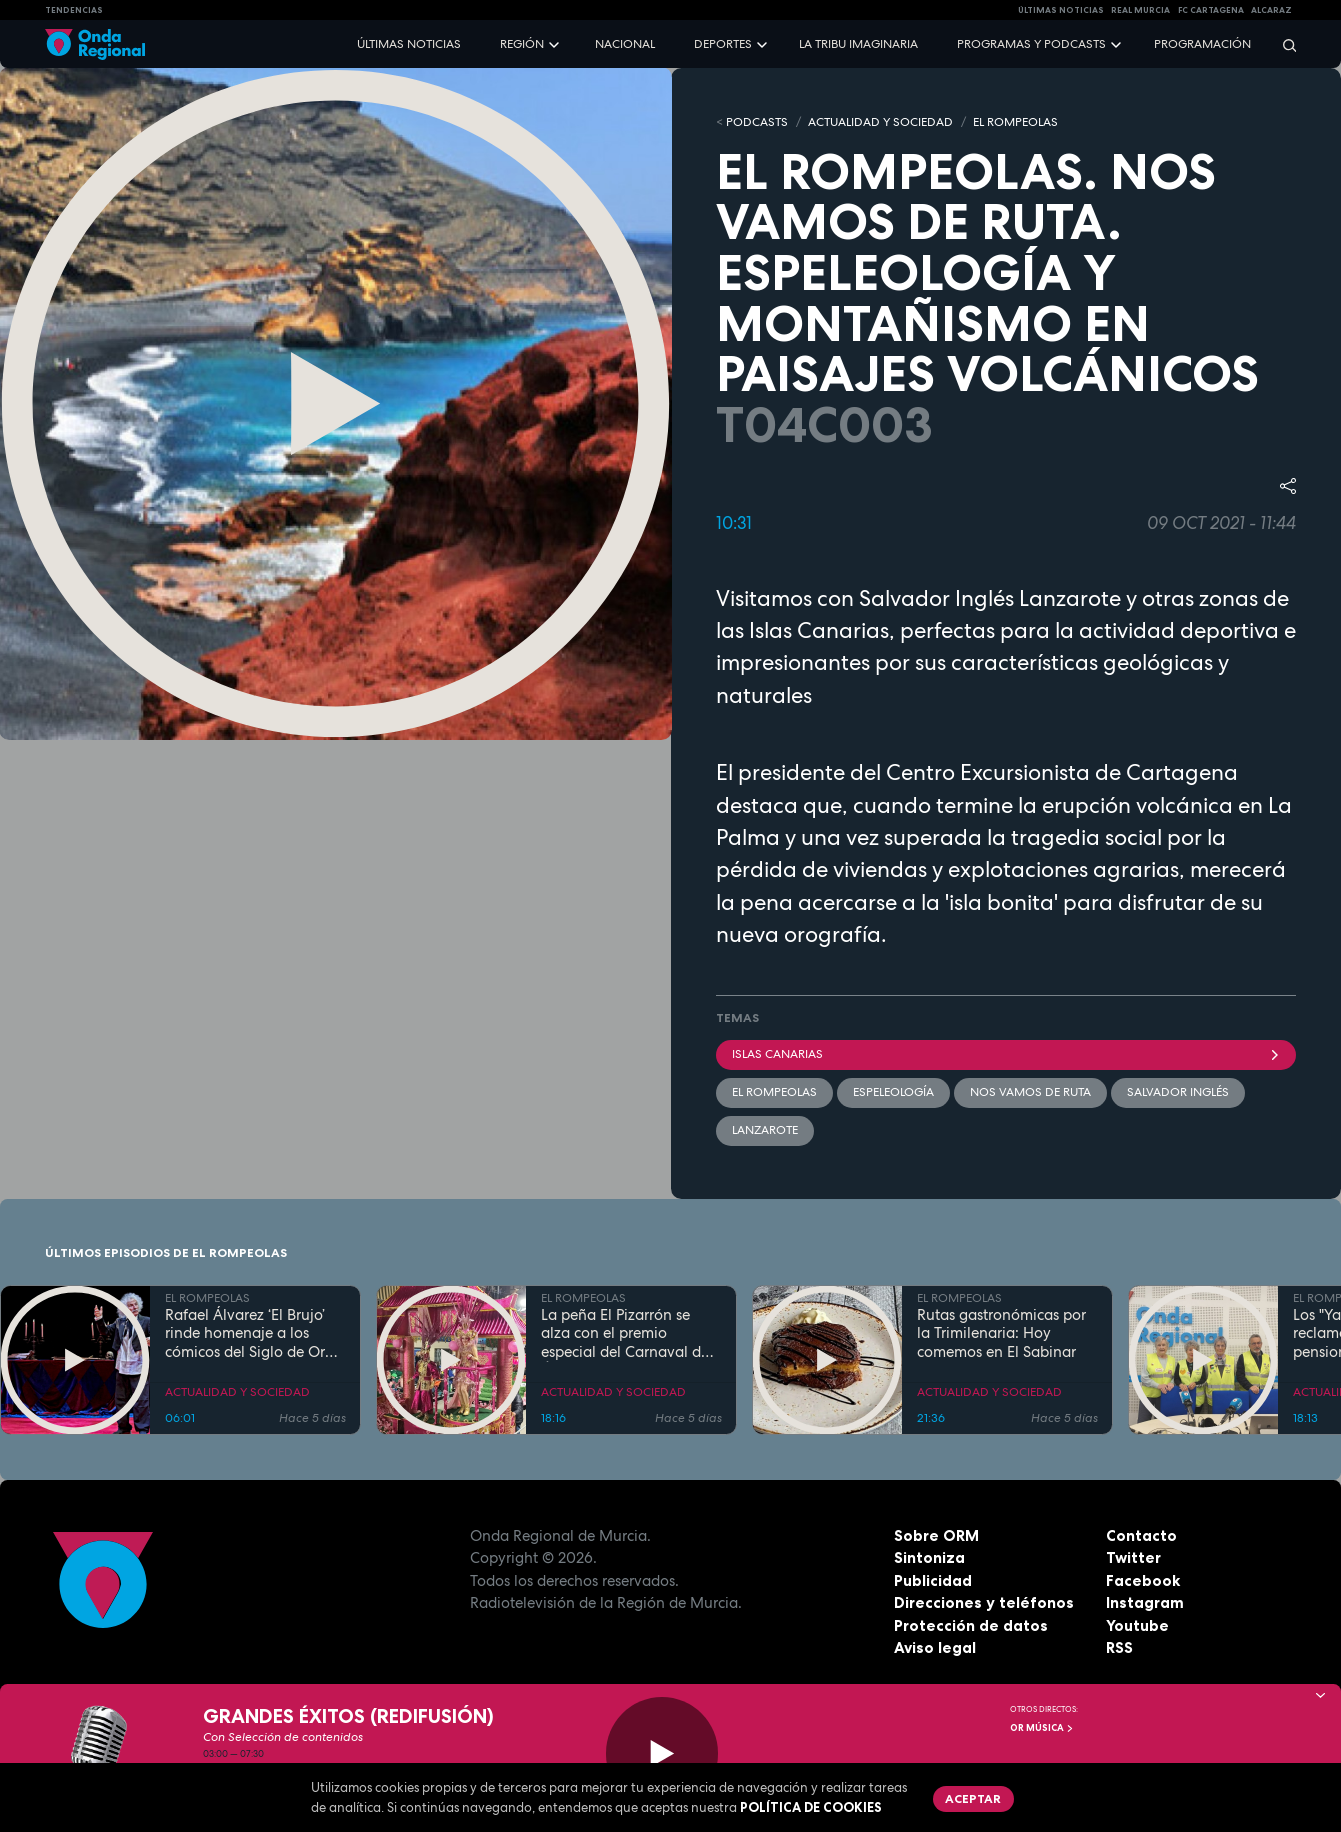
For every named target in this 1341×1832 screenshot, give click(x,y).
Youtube (1137, 1625)
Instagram (1145, 1602)
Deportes (723, 44)
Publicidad (933, 1580)
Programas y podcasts (1031, 44)
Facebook (1143, 1580)
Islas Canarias (1006, 1054)
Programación (1202, 44)
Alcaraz (1271, 10)
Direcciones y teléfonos (984, 1602)
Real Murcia (1140, 10)
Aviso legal (935, 1647)
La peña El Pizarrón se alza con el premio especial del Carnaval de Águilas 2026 (625, 1334)
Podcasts (757, 122)
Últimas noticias (409, 44)
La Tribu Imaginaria (858, 44)
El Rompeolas (774, 1092)
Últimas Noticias (1061, 10)
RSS (1119, 1647)
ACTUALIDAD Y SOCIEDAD (880, 122)
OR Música (1042, 1728)
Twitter (1133, 1557)
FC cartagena (1211, 10)
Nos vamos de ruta (1030, 1092)
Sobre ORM (936, 1535)
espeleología (893, 1092)
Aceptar (973, 1798)
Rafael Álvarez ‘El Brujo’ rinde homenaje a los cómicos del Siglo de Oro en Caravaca (249, 1334)
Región (522, 44)
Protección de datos (971, 1625)
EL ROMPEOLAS (1015, 122)
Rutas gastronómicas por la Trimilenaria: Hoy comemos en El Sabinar (1001, 1334)
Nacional (625, 44)
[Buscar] (1283, 44)
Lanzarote (765, 1130)
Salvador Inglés (1178, 1092)
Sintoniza (929, 1557)
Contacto (1141, 1535)
